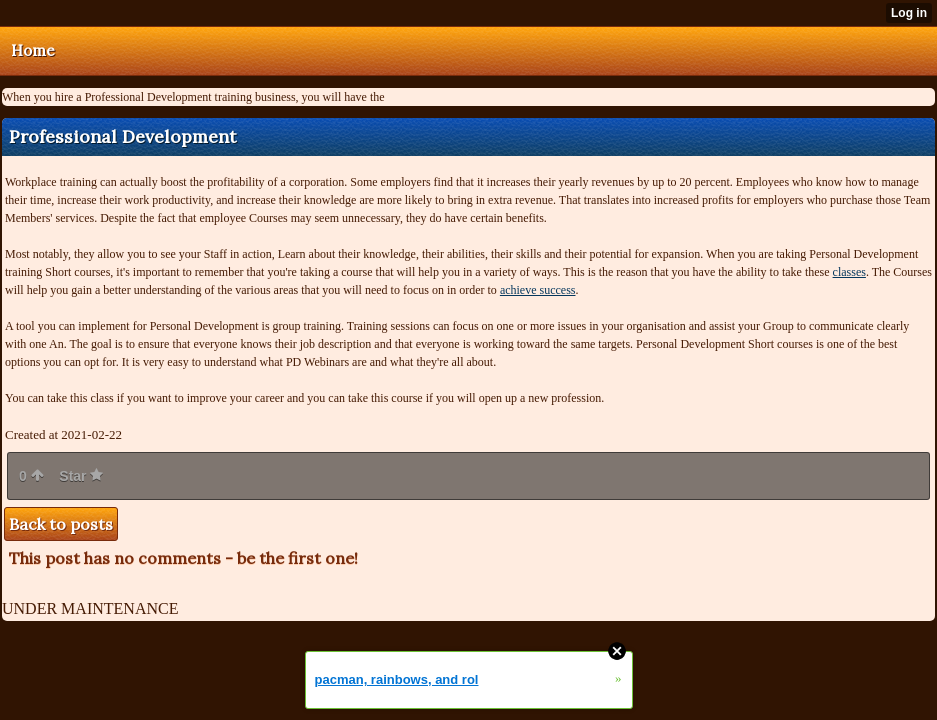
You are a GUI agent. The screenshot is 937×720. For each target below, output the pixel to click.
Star (81, 476)
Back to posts (61, 524)
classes (849, 272)
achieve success (538, 290)
